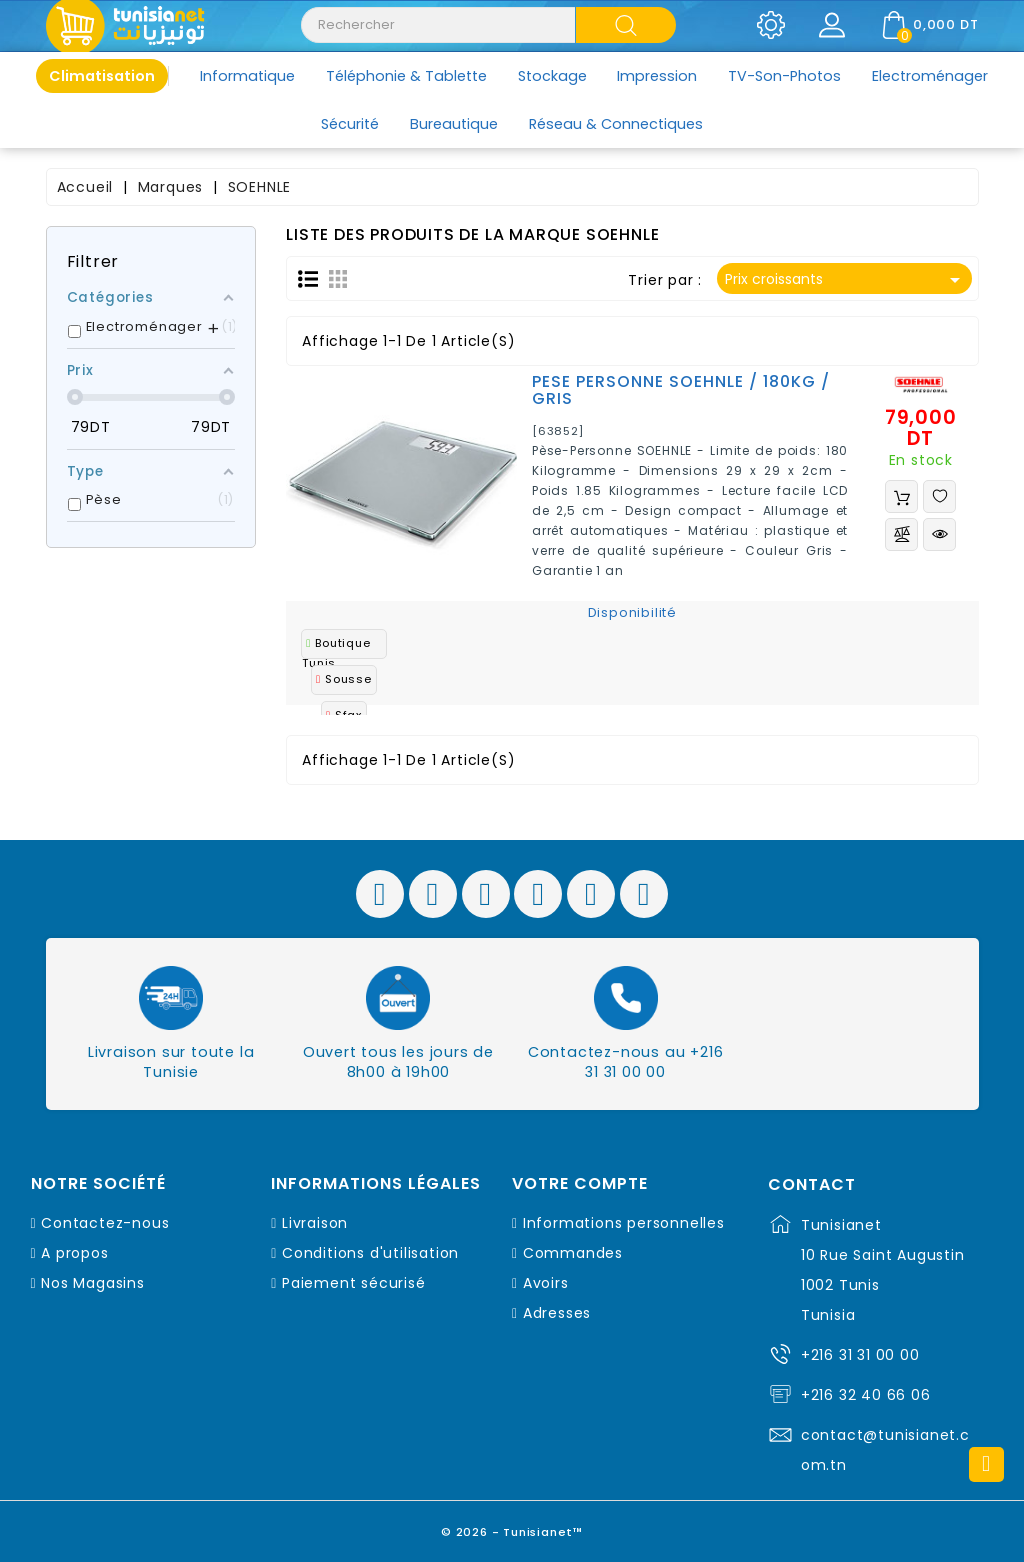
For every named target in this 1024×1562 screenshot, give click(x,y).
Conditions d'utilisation (370, 1253)
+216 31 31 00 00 (860, 1355)
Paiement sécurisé (354, 1283)
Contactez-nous (105, 1223)
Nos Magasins (93, 1283)
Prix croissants (845, 280)
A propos (74, 1253)
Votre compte (580, 1184)
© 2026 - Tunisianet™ (512, 1526)
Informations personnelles (624, 1223)
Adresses (557, 1313)
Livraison (315, 1223)
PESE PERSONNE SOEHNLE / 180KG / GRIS (681, 390)
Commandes (573, 1253)
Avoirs (546, 1283)
